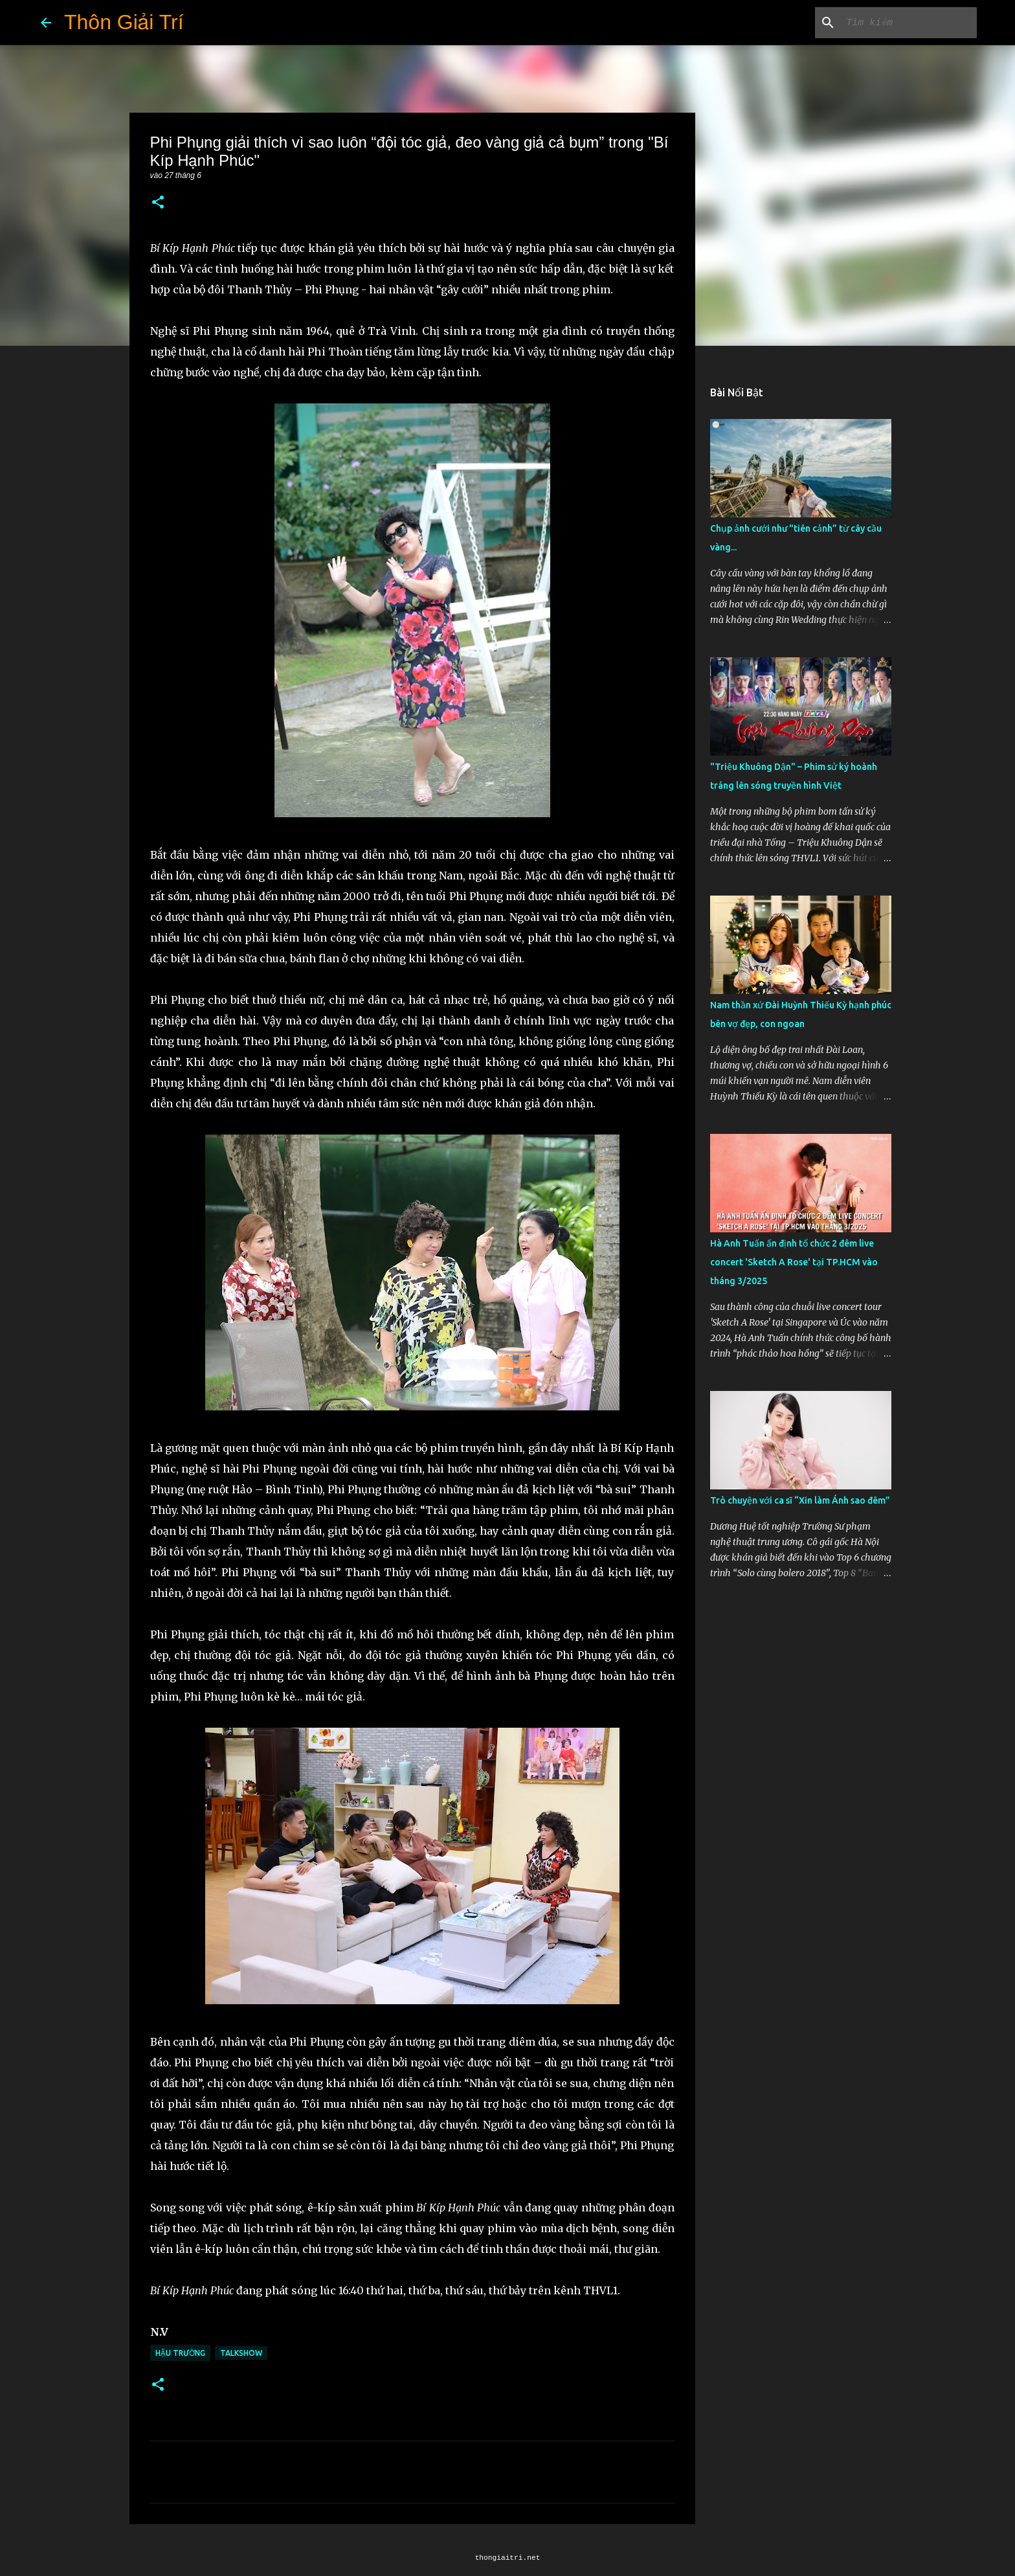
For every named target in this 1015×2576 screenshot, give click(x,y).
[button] (158, 203)
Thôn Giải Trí (124, 22)
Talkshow (241, 2353)
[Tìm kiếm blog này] (909, 22)
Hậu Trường (180, 2353)
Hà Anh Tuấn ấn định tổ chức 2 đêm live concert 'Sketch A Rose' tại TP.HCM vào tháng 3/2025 (794, 1262)
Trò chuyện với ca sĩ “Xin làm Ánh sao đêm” (800, 1500)
